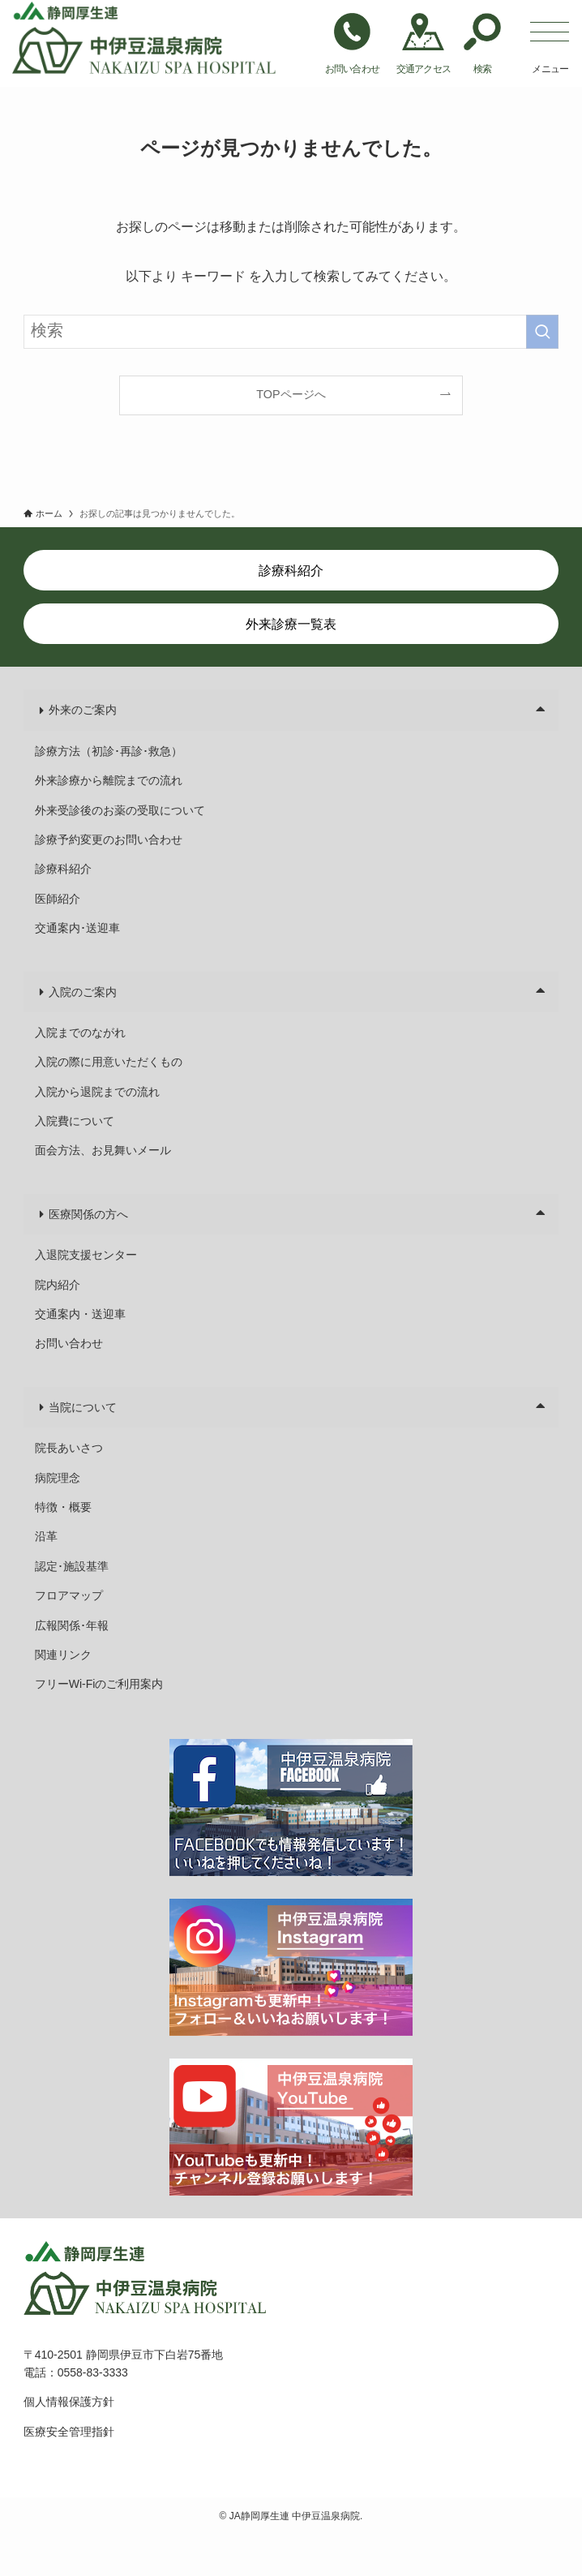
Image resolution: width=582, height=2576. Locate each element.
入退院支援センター (86, 1254)
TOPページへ (290, 394)
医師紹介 (57, 898)
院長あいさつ (69, 1447)
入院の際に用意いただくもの (108, 1061)
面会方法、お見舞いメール (103, 1150)
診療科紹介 (63, 868)
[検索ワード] (291, 332)
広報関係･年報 (72, 1625)
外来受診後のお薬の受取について (120, 810)
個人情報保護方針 (69, 2401)
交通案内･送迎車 (77, 927)
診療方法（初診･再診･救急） (108, 751)
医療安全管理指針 (69, 2431)
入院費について (74, 1120)
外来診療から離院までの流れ (108, 780)
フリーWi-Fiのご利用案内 (99, 1683)
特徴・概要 (63, 1507)
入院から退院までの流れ (97, 1091)
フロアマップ (69, 1595)
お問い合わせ (69, 1343)
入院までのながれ (80, 1032)
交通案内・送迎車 (80, 1313)
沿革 (46, 1536)
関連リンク (63, 1654)
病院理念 (57, 1477)
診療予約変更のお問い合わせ (108, 839)
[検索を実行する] (542, 332)
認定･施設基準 (72, 1566)
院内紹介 (57, 1284)
